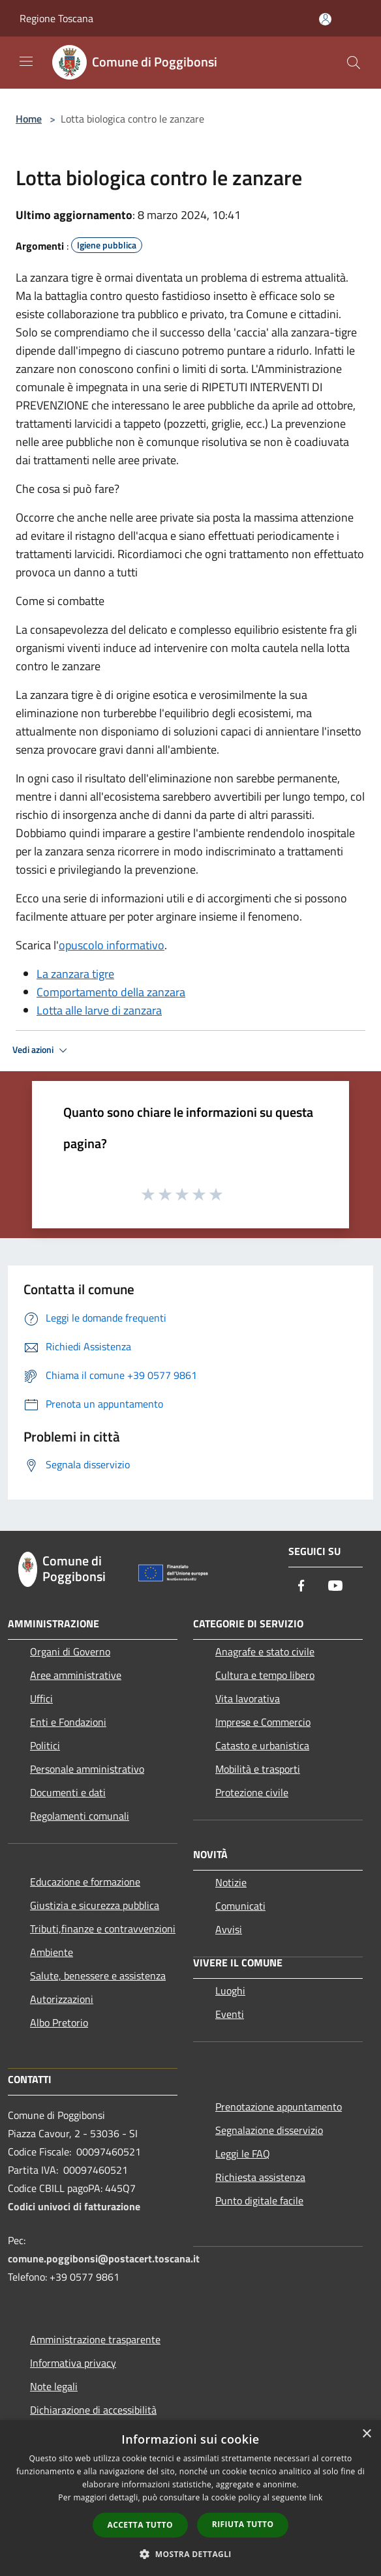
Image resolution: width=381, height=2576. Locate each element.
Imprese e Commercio (263, 1722)
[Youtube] (335, 1587)
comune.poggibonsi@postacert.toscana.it (104, 2258)
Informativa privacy (73, 2363)
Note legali (54, 2386)
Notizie (231, 1882)
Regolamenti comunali (79, 1816)
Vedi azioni (41, 1050)
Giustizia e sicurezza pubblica (94, 1905)
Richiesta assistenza (260, 2177)
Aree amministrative (75, 1675)
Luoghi (230, 1990)
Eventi (229, 2014)
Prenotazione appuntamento (278, 2106)
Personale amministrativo (87, 1769)
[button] (190, 2553)
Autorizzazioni (61, 1999)
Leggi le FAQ (242, 2153)
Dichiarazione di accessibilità (93, 2410)
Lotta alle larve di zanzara (99, 1010)
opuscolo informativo (111, 945)
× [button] (366, 2434)
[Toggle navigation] (26, 61)
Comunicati (240, 1906)
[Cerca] (353, 62)
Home (29, 118)
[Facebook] (301, 1587)
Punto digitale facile (259, 2200)
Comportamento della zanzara (111, 992)
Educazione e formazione (85, 1881)
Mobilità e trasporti (257, 1769)
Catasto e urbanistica (262, 1745)
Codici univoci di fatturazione (74, 2206)
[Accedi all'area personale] (325, 19)
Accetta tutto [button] (140, 2524)
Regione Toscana (56, 18)
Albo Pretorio (59, 2022)
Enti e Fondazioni (68, 1722)
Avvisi (228, 1929)
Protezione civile (251, 1792)
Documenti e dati (68, 1792)
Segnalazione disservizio (269, 2130)
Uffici (41, 1698)
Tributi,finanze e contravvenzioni (102, 1928)
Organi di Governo (70, 1651)
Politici (45, 1745)
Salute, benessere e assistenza (98, 1975)
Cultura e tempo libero (264, 1675)
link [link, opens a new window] (316, 2497)
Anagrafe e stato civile (264, 1651)
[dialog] (190, 2498)
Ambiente (51, 1952)
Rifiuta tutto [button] (243, 2524)
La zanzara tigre (75, 974)
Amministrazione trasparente (95, 2339)
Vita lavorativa (247, 1698)
